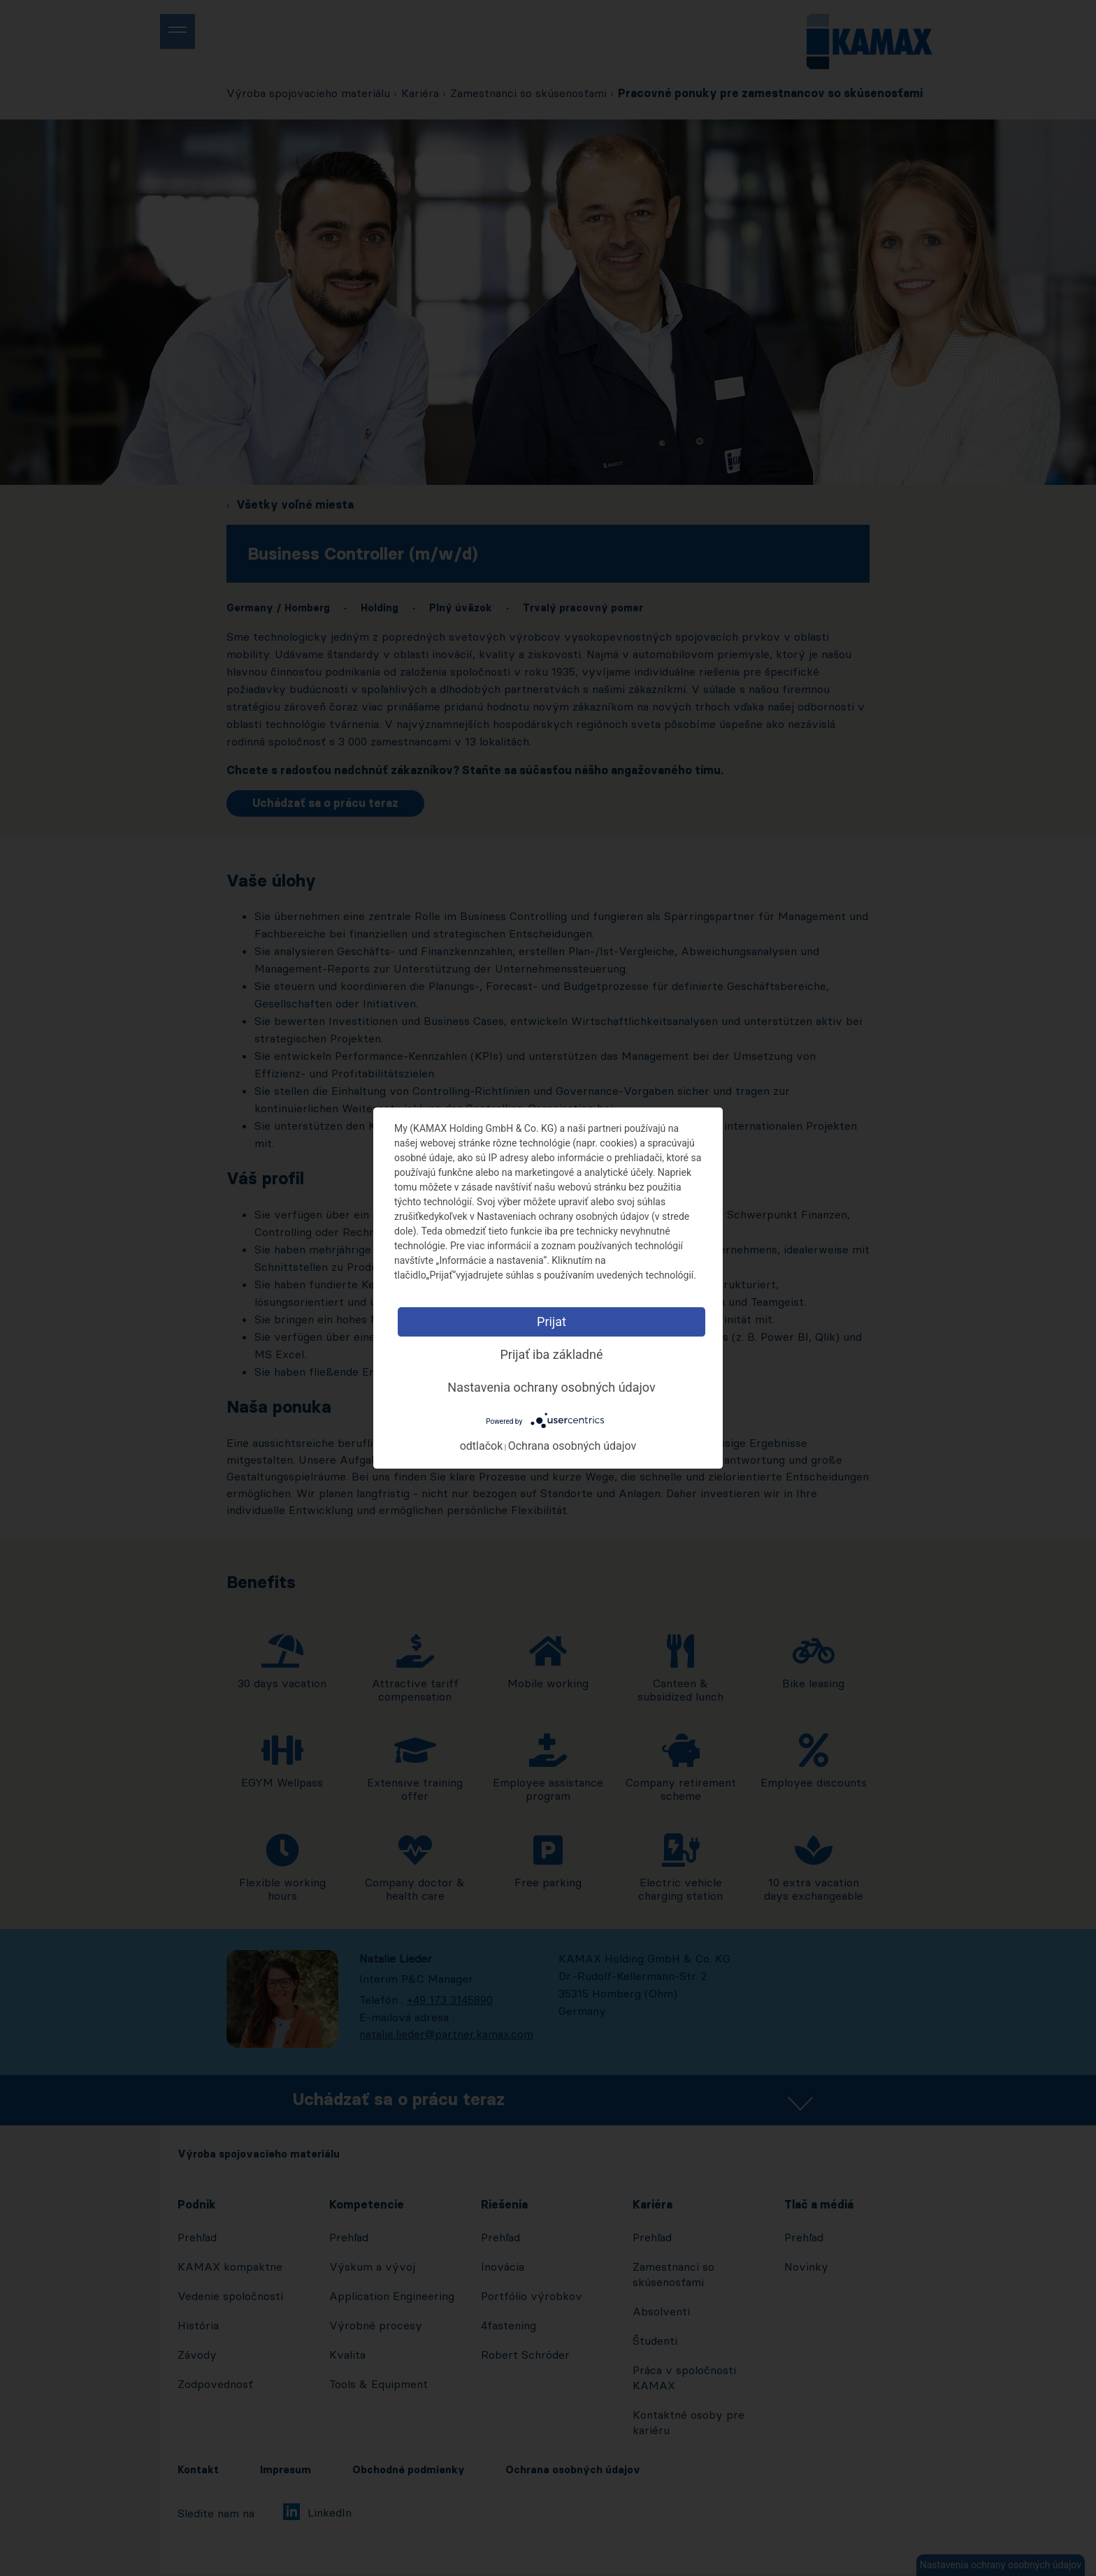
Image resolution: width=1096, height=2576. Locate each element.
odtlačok (481, 1446)
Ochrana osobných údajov (572, 1446)
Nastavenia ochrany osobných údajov (551, 1387)
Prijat (551, 1321)
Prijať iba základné (551, 1354)
